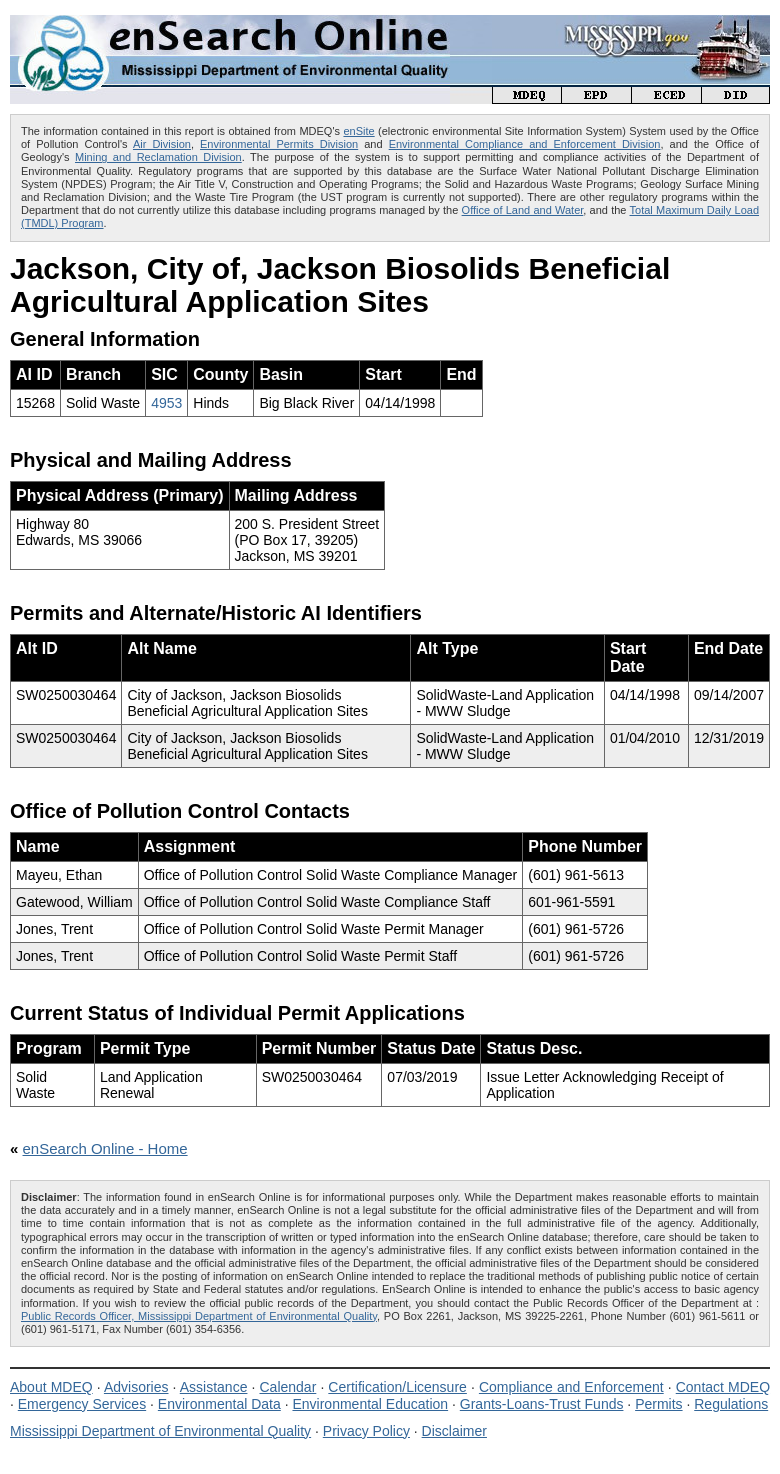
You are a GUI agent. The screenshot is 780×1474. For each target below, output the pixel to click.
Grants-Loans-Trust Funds (542, 1404)
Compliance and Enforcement (571, 1387)
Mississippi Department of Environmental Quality (160, 1431)
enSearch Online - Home (105, 1148)
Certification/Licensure (397, 1387)
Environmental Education (370, 1404)
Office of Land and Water (523, 210)
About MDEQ (51, 1387)
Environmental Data (219, 1404)
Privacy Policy (366, 1431)
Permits (658, 1404)
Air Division (162, 144)
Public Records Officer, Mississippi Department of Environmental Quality (199, 1316)
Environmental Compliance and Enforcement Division (525, 144)
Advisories (136, 1387)
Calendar (287, 1387)
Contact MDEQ (723, 1387)
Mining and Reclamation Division (158, 157)
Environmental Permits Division (279, 144)
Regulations (731, 1404)
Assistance (214, 1387)
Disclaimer (454, 1431)
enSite (358, 131)
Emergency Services (82, 1404)
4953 (166, 403)
